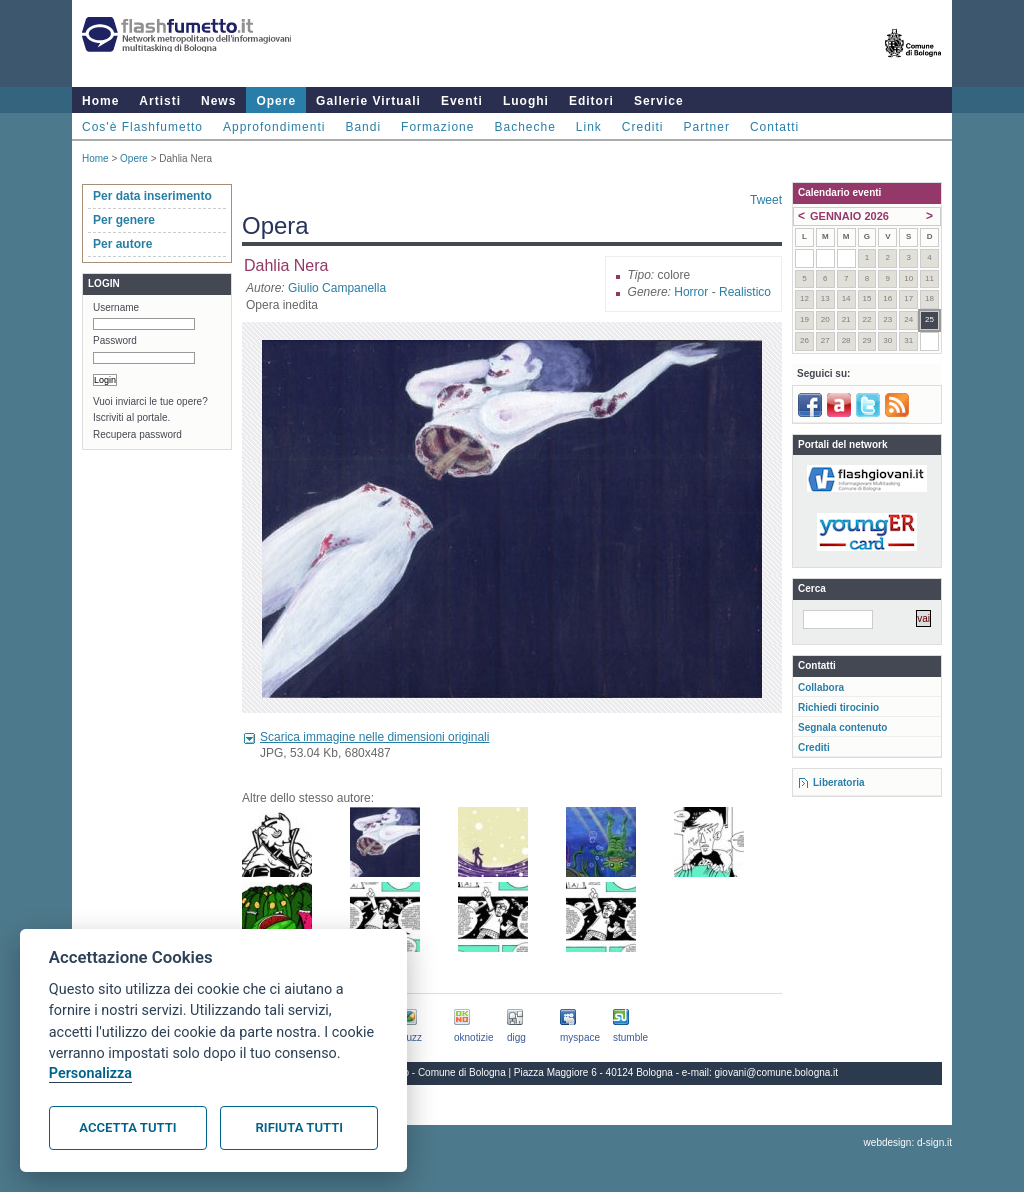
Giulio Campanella (337, 288)
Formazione (437, 127)
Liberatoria (839, 782)
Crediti (643, 127)
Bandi (363, 127)
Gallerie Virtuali (368, 101)
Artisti (160, 101)
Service (659, 101)
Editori (591, 101)
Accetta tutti (127, 1127)
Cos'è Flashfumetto (142, 127)
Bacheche (524, 127)
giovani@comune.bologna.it (777, 1072)
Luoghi (526, 101)
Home (100, 101)
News (218, 101)
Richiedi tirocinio (838, 707)
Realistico (745, 292)
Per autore (122, 244)
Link (589, 127)
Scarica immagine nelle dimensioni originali (374, 737)
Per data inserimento (152, 196)
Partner (707, 127)
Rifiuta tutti (299, 1127)
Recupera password (137, 434)
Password (115, 340)
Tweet (766, 200)
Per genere (124, 220)
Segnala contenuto (842, 727)
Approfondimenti (274, 127)
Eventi (462, 101)
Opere (276, 101)
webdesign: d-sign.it (908, 1142)
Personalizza (90, 1073)
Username (116, 307)
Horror (691, 292)
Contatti (774, 127)
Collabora (821, 687)
